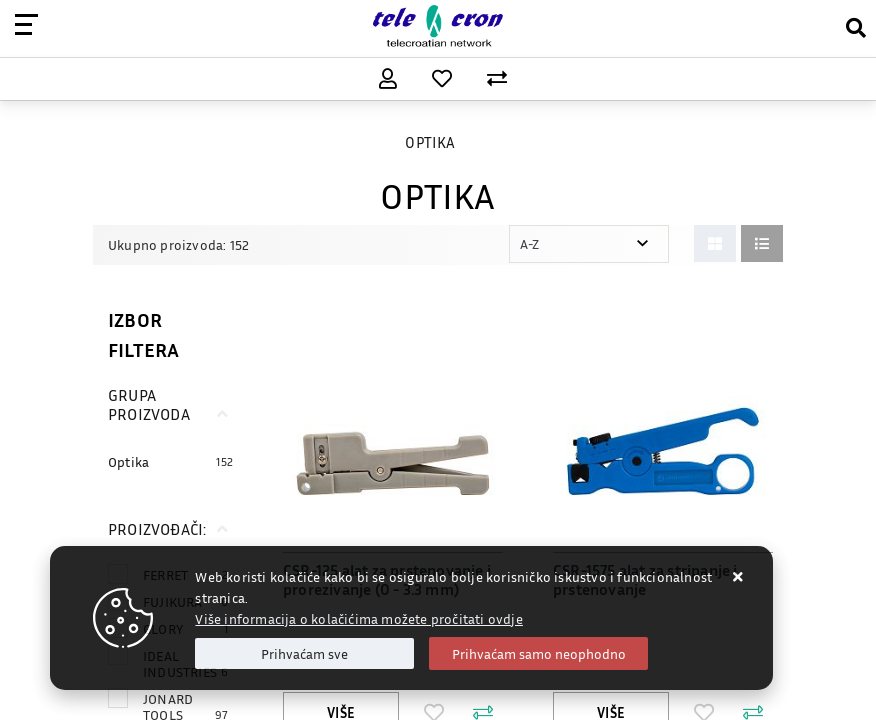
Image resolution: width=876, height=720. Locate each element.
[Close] (304, 653)
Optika (128, 461)
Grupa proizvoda (149, 404)
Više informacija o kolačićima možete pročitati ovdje (358, 618)
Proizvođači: (157, 529)
